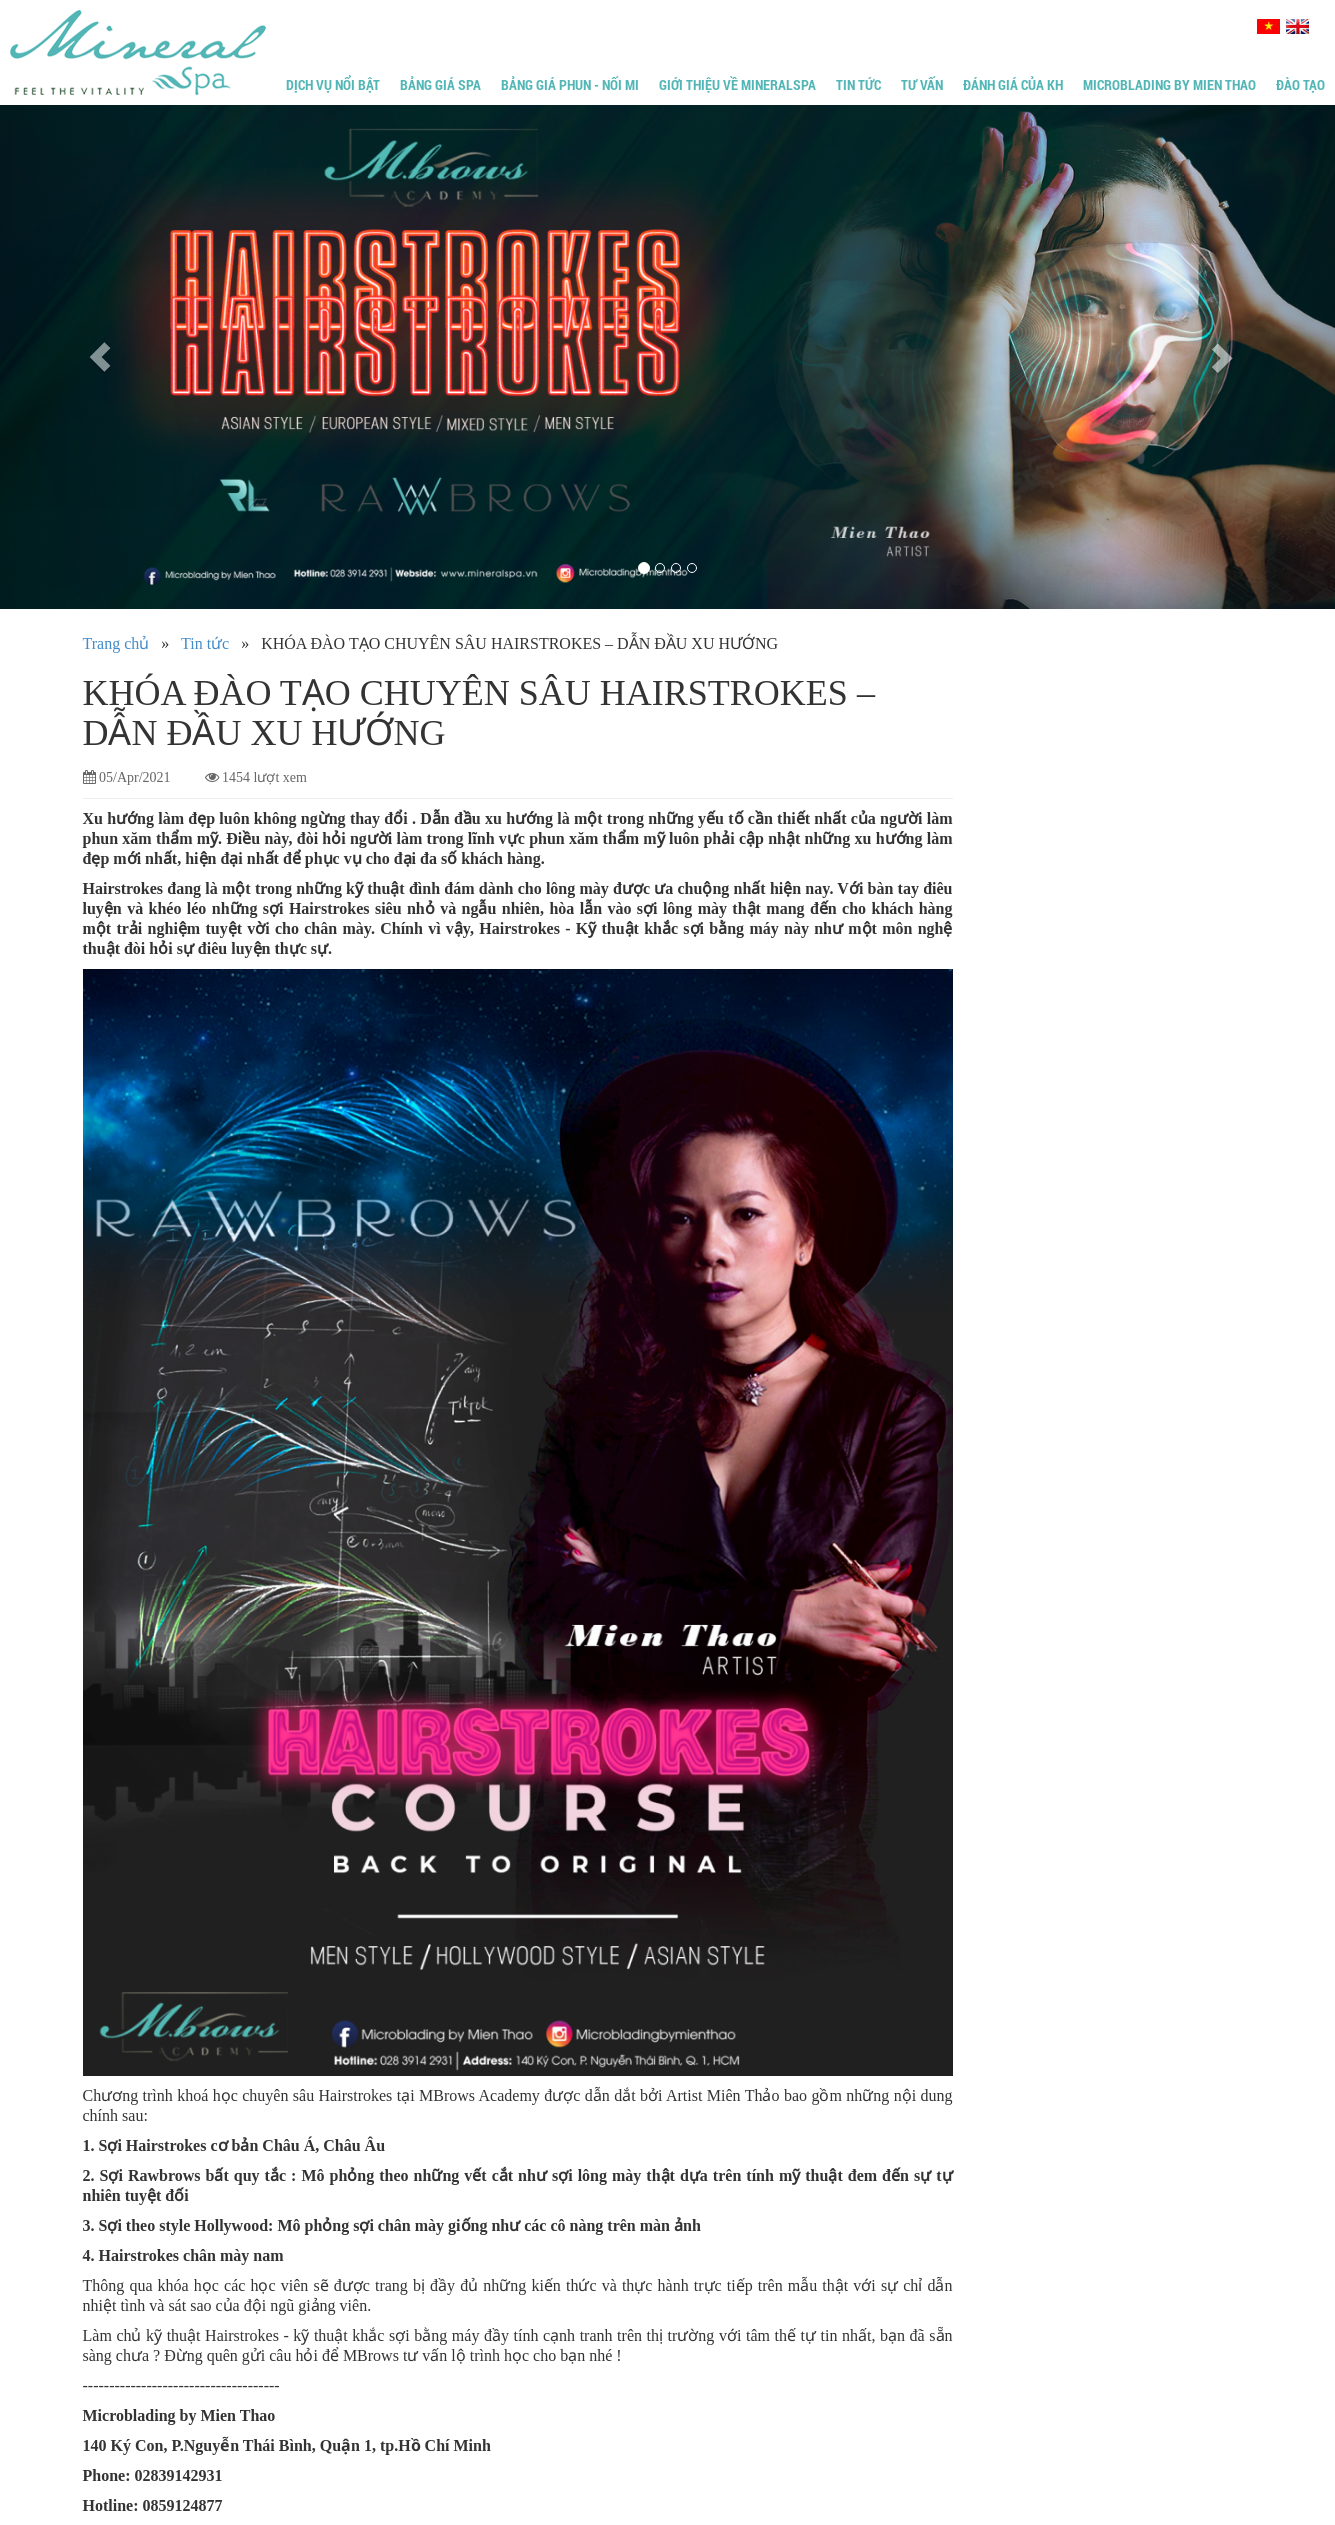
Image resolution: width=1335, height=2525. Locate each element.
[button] (100, 357)
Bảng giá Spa (440, 84)
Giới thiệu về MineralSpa (737, 84)
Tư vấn (922, 84)
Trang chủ (116, 643)
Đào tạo (1300, 84)
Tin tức (858, 84)
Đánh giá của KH (1013, 84)
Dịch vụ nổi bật (333, 84)
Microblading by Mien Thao (1169, 84)
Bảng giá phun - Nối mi (570, 84)
